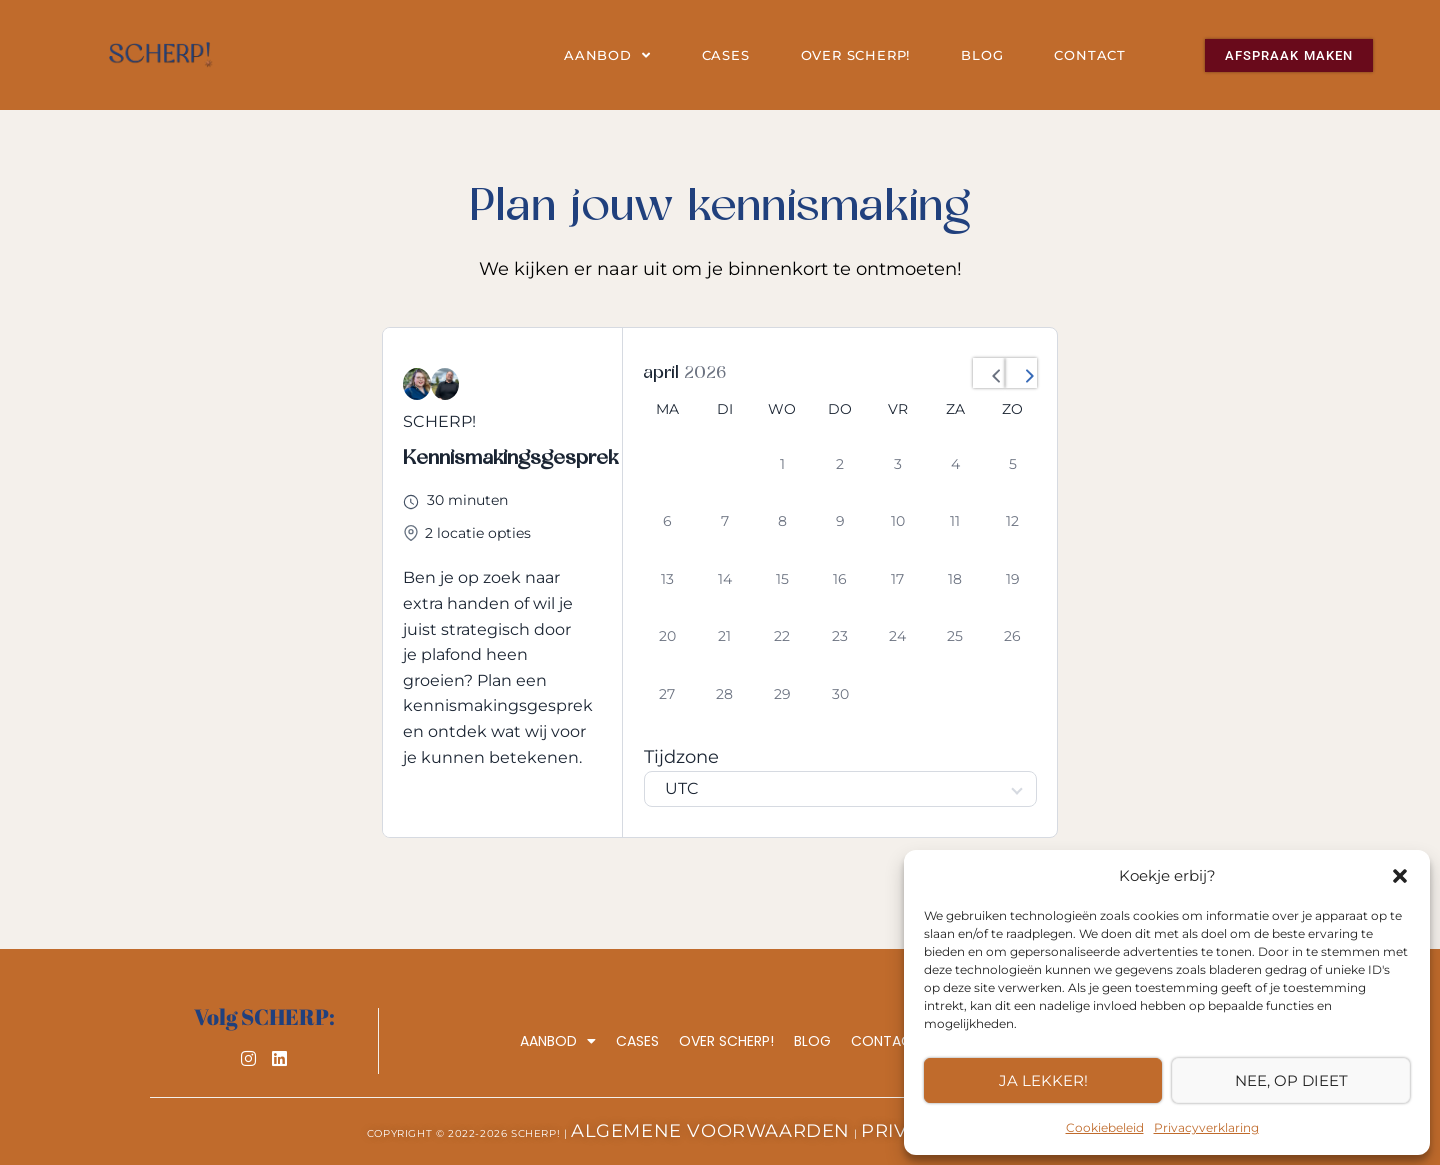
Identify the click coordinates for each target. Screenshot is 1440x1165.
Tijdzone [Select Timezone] (681, 757)
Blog (982, 55)
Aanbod (607, 55)
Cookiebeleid (1105, 1127)
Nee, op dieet (1291, 1080)
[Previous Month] (989, 373)
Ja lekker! (1043, 1080)
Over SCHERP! (856, 55)
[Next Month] (1021, 373)
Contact (1090, 55)
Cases (726, 55)
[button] (1400, 876)
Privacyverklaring (1206, 1127)
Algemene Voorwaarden (710, 1131)
